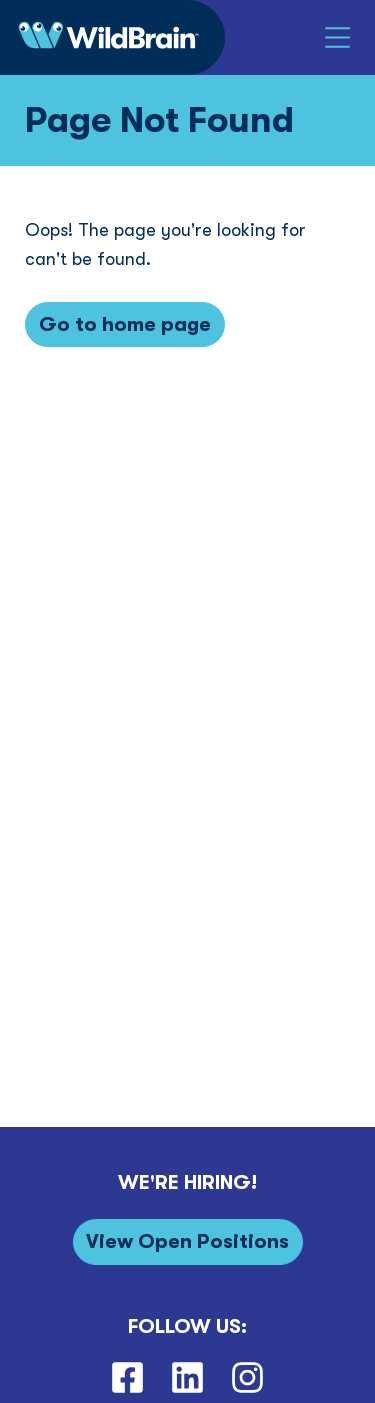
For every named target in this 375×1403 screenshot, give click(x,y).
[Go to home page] (125, 324)
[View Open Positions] (188, 1241)
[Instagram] (248, 1378)
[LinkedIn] (187, 1378)
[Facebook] (127, 1378)
